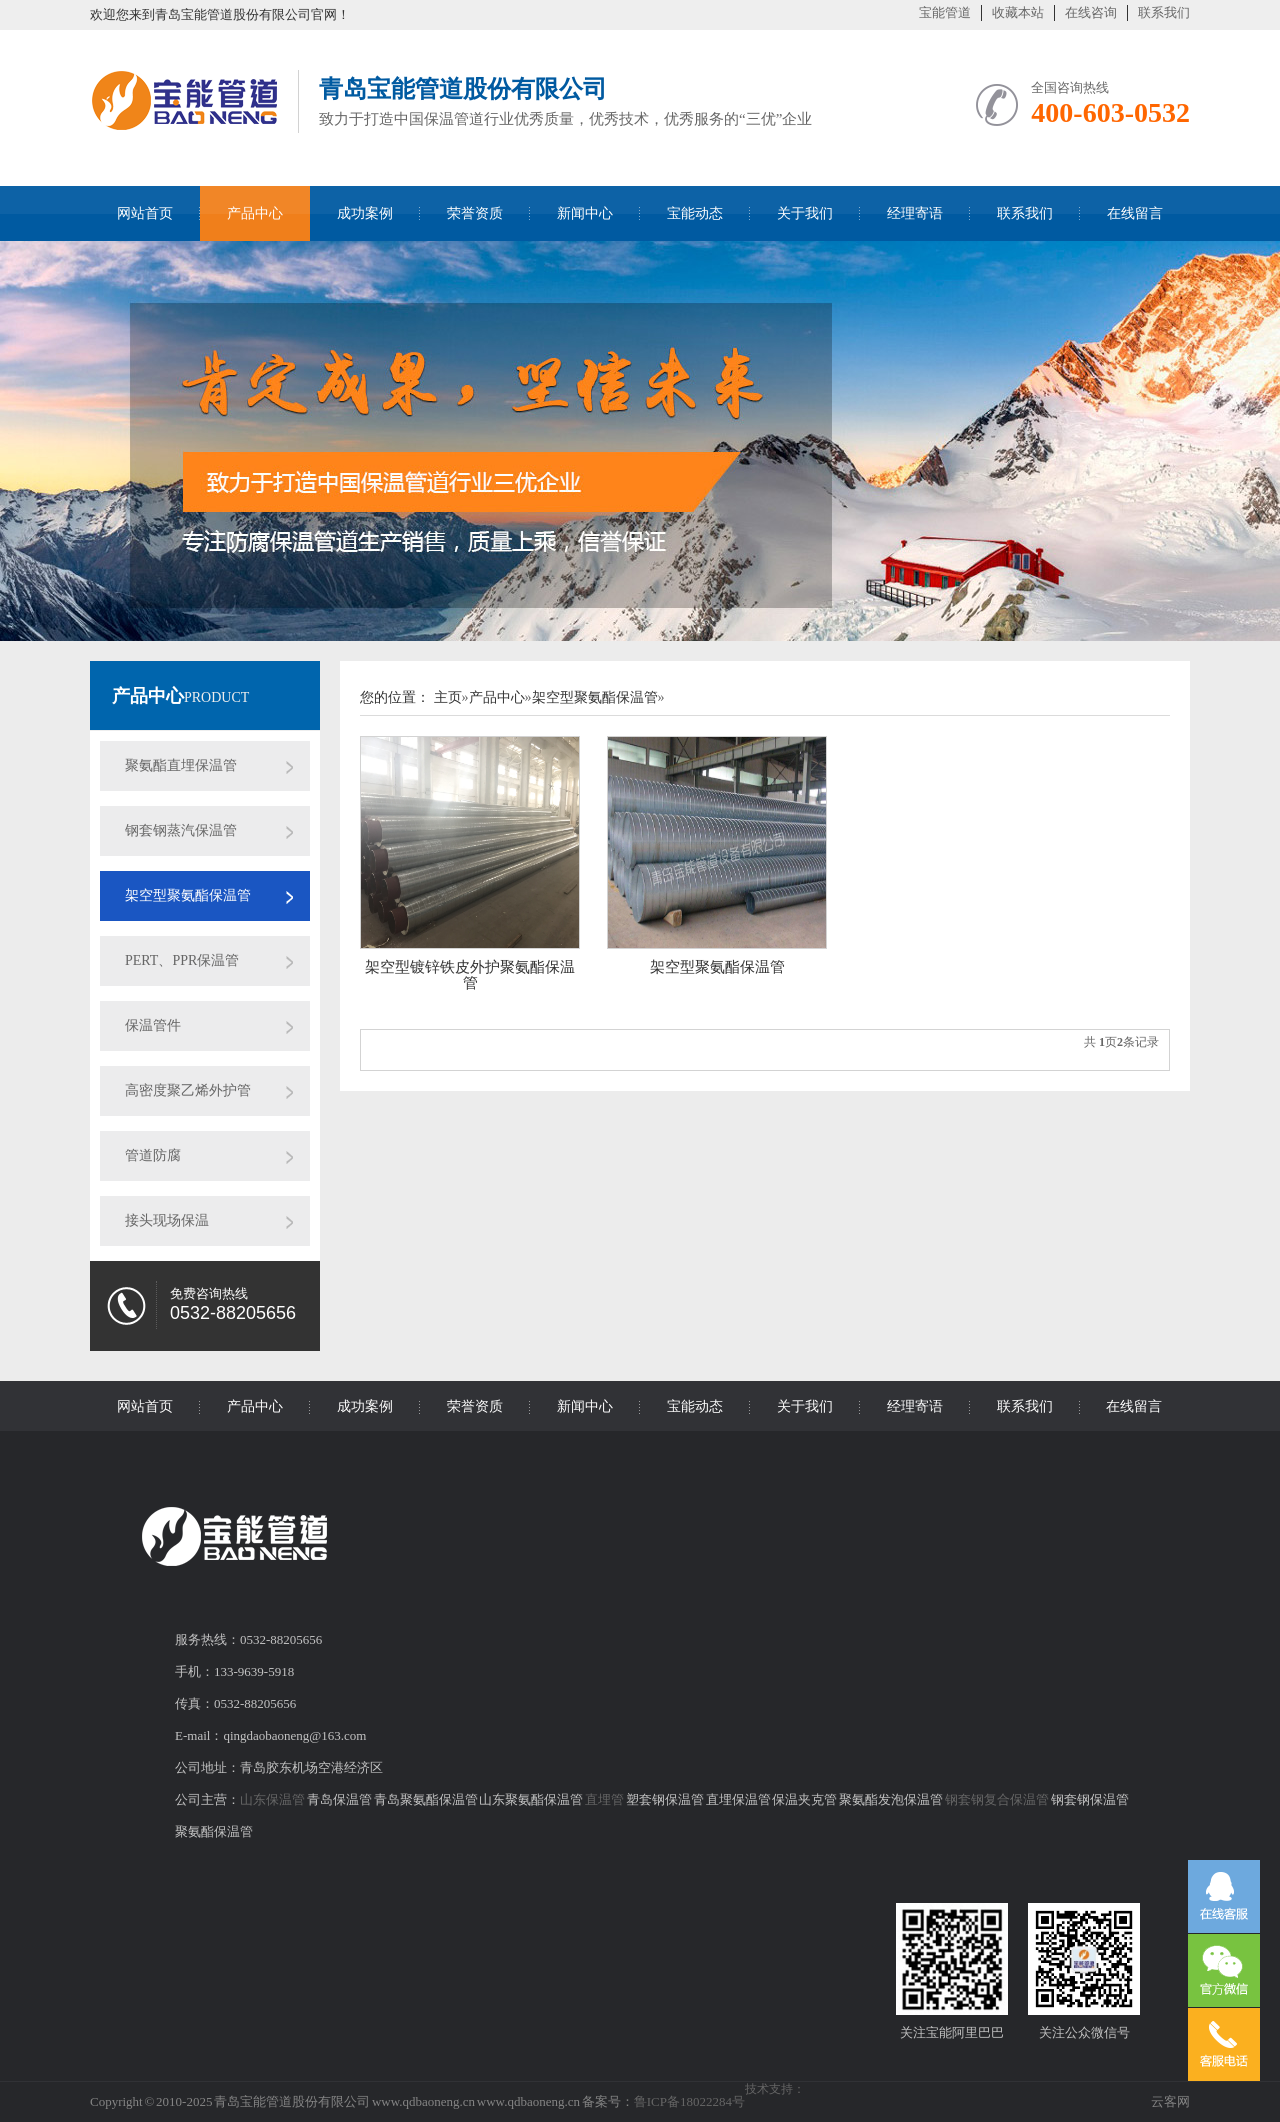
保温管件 (153, 1025)
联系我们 (1164, 12)
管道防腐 (153, 1155)
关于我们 (805, 213)
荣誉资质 (475, 213)
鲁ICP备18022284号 (689, 2101)
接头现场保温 (167, 1220)
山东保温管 (272, 1799)
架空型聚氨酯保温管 (188, 895)
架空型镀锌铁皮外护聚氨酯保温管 (470, 975)
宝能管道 (945, 12)
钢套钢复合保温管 (997, 1799)
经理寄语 (915, 213)
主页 (448, 697)
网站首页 (145, 213)
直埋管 (604, 1799)
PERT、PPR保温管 (182, 960)
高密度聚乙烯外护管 (188, 1090)
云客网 (1170, 2101)
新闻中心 (585, 213)
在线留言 (1135, 213)
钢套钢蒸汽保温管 (181, 830)
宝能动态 (695, 213)
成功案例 (365, 213)
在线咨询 (1091, 12)
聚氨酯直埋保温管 (181, 765)
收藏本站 (1018, 12)
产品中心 (255, 213)
